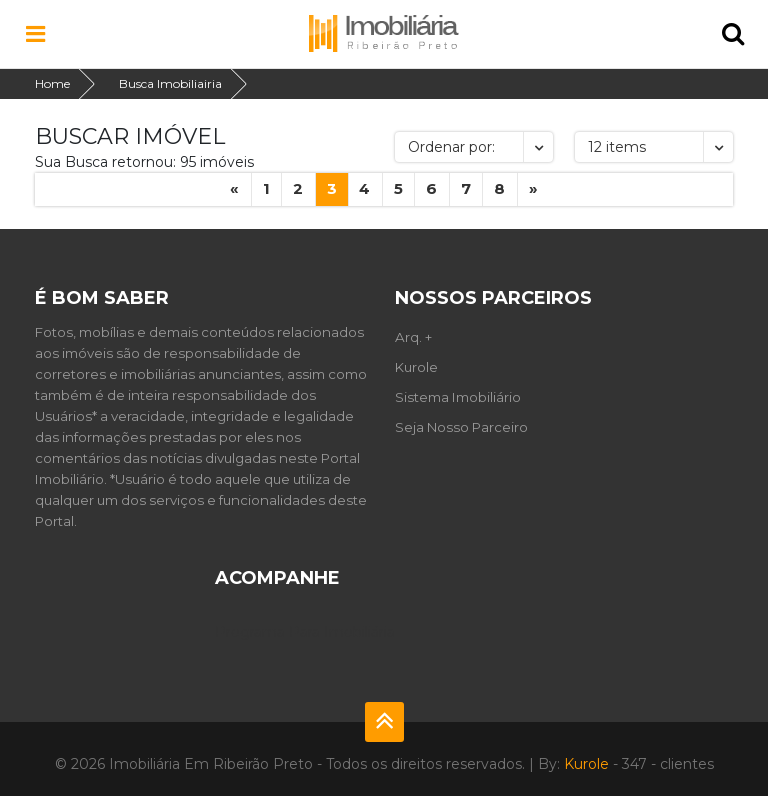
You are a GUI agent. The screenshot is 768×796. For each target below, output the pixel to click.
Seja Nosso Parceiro (461, 427)
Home (52, 83)
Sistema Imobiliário (458, 397)
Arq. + (413, 337)
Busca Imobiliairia (170, 83)
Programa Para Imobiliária (305, 632)
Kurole (416, 367)
